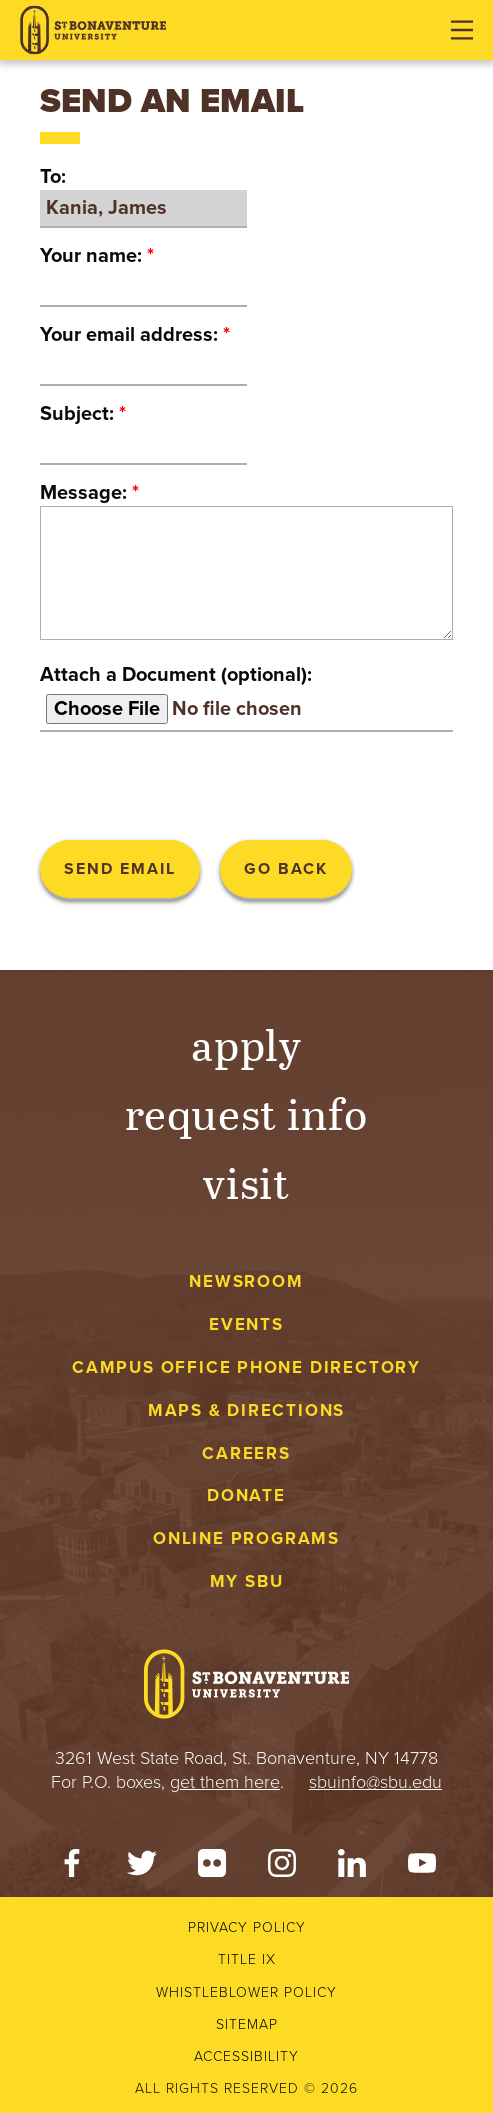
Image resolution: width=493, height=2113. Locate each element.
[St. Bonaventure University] (93, 30)
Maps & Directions (246, 1410)
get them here (225, 1782)
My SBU (247, 1581)
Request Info (246, 1112)
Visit (247, 1181)
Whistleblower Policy (246, 1992)
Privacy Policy (247, 1927)
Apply (247, 1043)
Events (246, 1324)
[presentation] (192, 786)
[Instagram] (282, 1868)
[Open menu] (462, 30)
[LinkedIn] (352, 1868)
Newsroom (246, 1281)
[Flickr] (212, 1868)
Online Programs (246, 1538)
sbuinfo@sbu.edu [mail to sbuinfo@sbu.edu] (375, 1782)
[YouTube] (422, 1868)
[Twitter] (142, 1868)
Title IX (247, 1959)
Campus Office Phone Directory (246, 1367)
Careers (246, 1453)
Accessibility (246, 2056)
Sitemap (247, 2024)
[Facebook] (72, 1868)
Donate (246, 1495)
